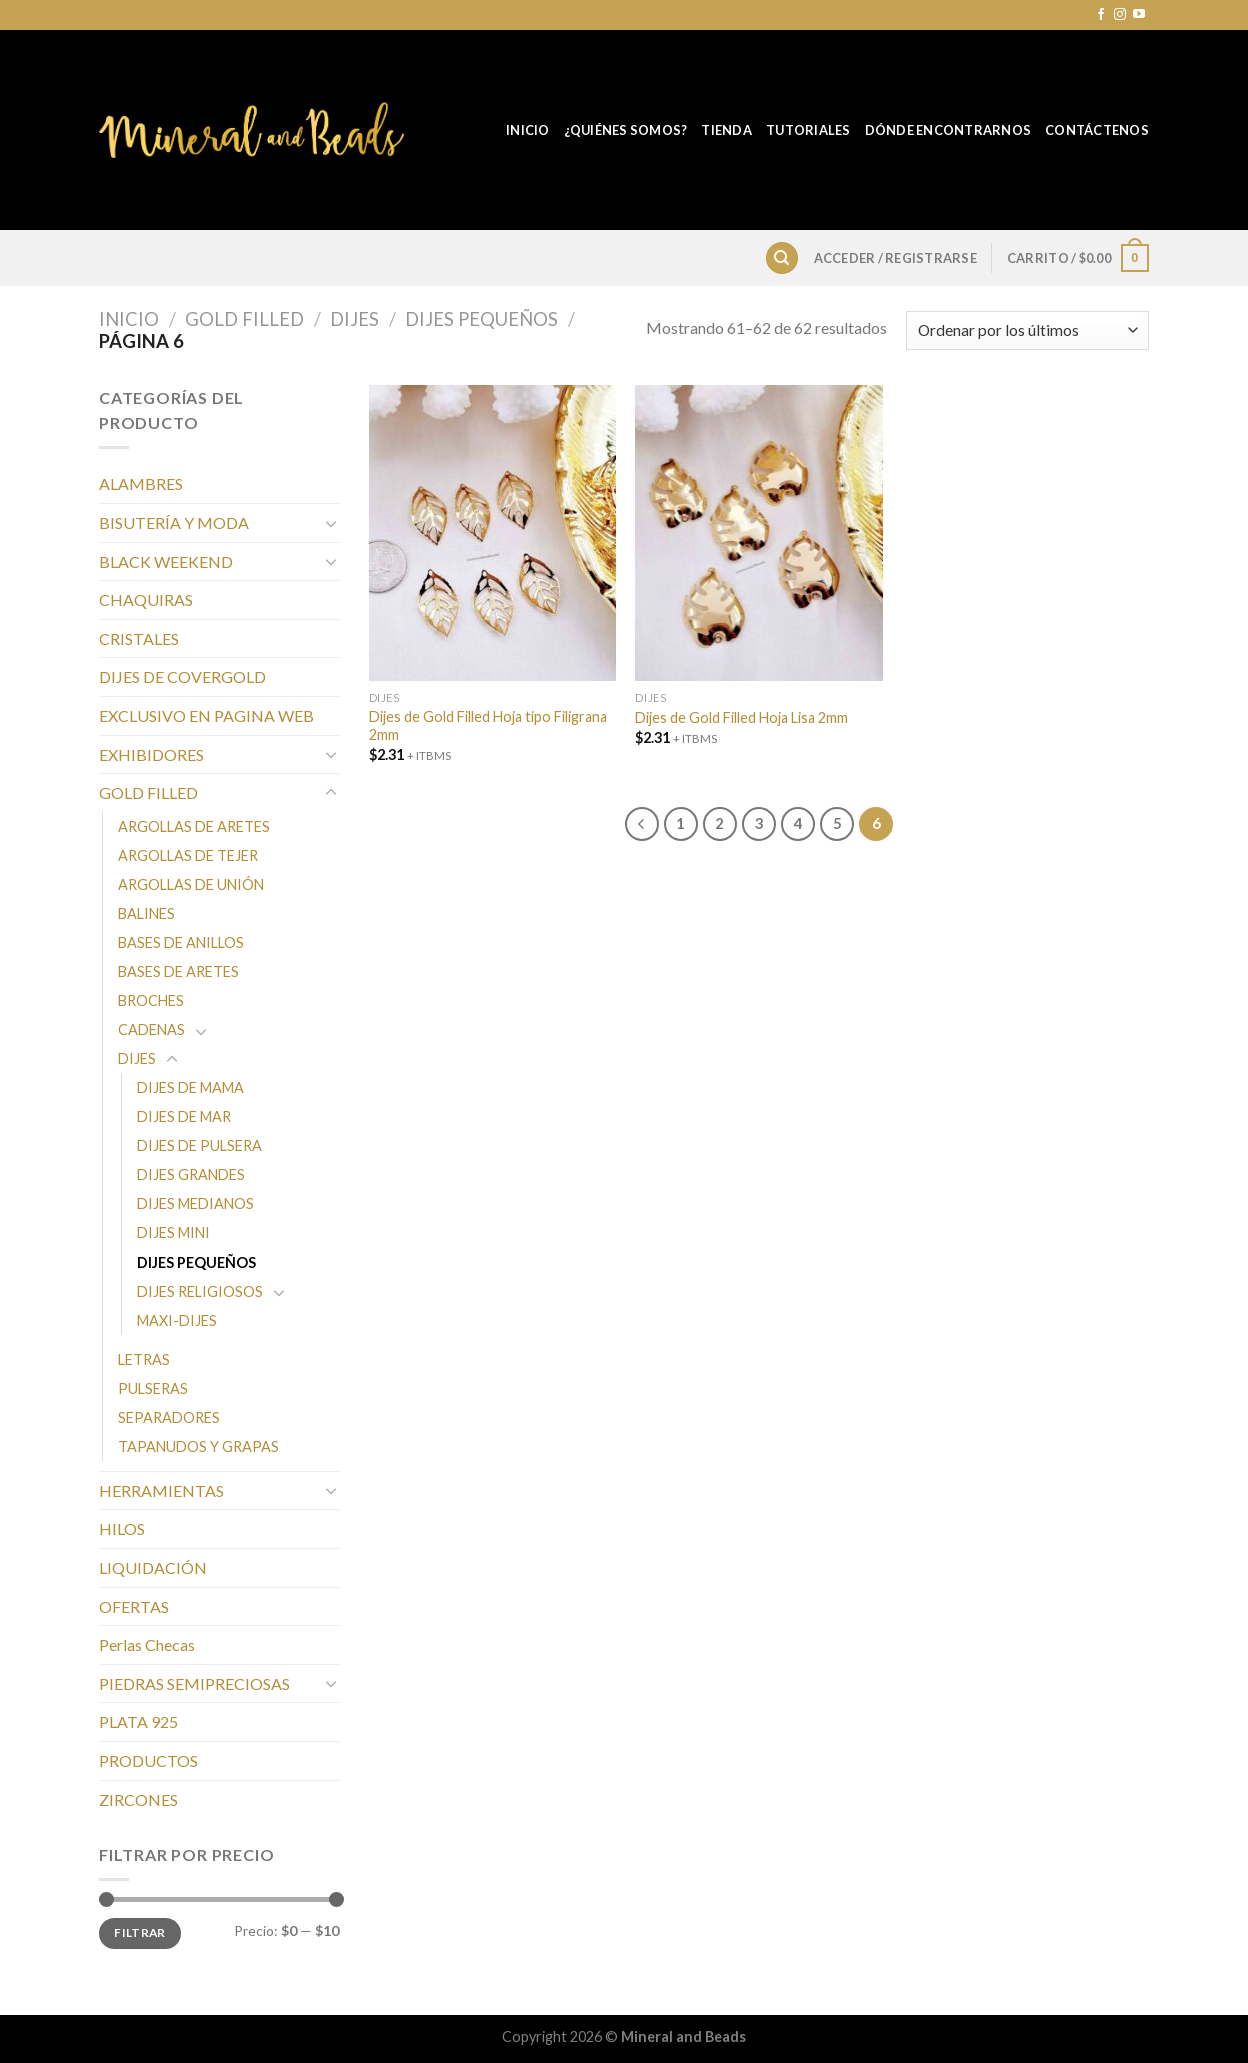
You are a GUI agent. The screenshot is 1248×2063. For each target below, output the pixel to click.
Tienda (726, 130)
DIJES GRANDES (191, 1174)
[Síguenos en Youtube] (1139, 15)
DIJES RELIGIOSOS (200, 1291)
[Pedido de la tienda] (1027, 330)
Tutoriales (808, 130)
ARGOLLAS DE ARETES (194, 826)
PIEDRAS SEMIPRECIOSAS (194, 1683)
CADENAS (151, 1029)
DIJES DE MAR (184, 1116)
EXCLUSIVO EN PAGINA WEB (206, 715)
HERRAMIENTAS (161, 1490)
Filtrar (140, 1932)
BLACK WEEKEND (166, 561)
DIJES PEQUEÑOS (481, 319)
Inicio (528, 130)
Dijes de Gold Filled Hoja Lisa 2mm (741, 717)
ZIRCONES (138, 1799)
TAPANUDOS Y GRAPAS (198, 1446)
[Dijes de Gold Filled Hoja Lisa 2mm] (758, 533)
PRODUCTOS (148, 1760)
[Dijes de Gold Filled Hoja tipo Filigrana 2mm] (492, 533)
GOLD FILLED (244, 319)
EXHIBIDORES (151, 754)
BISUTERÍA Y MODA (174, 522)
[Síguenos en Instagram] (1120, 15)
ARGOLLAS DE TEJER (188, 855)
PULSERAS (153, 1388)
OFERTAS (134, 1606)
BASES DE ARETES (178, 971)
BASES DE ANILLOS (181, 942)
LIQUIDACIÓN (153, 1567)
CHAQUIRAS (146, 599)
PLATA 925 (138, 1721)
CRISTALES (139, 638)
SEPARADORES (169, 1417)
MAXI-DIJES (177, 1320)
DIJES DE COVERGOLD (182, 676)
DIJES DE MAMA (190, 1087)
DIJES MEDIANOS (195, 1203)
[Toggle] (331, 523)
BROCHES (151, 1000)
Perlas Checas (147, 1644)
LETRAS (144, 1359)
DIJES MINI (173, 1232)
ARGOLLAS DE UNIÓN (191, 884)
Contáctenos (1097, 130)
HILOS (122, 1528)
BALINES (146, 913)
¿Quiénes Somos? (626, 130)
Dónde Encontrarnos (948, 130)
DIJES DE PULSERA (199, 1145)
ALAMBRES (141, 483)
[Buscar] (782, 258)
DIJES (354, 319)
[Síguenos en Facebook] (1101, 15)
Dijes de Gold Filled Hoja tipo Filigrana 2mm (488, 726)
